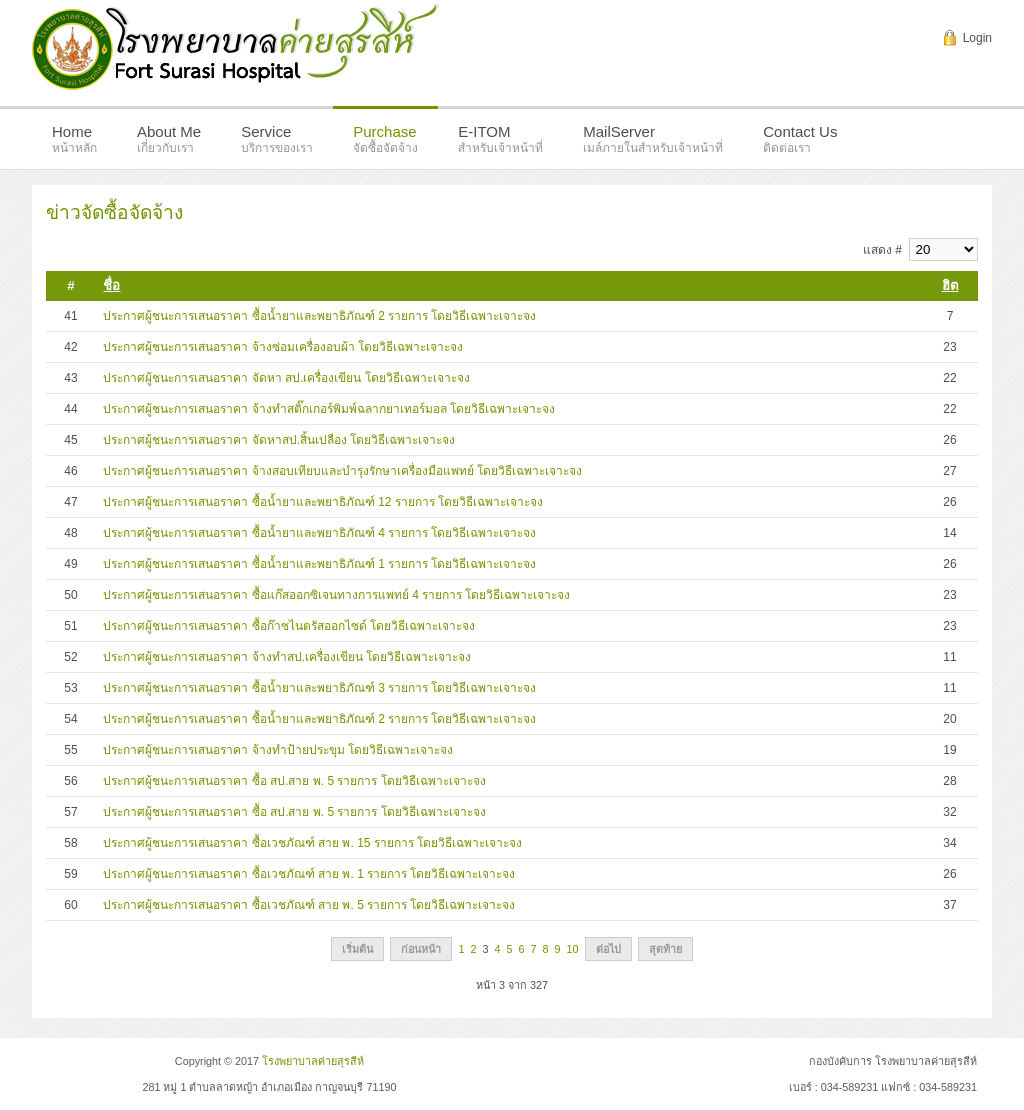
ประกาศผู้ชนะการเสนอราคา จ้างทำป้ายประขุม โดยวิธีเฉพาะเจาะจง (278, 750)
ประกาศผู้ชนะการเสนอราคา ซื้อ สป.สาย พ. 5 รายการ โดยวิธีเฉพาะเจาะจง (294, 781)
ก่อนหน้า (421, 949)
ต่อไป (608, 949)
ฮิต (950, 285)
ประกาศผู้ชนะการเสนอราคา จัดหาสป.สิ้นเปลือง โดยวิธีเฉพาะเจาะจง (279, 440)
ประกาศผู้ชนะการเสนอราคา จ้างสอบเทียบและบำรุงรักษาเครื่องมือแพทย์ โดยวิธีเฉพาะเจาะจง (342, 471)
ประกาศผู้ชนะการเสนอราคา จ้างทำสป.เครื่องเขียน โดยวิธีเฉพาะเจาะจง (287, 657)
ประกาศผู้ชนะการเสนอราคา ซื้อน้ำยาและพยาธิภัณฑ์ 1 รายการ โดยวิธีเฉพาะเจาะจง (319, 564)
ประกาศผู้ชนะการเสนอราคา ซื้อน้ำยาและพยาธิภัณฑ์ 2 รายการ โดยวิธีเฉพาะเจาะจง (319, 316)
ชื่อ (111, 285)
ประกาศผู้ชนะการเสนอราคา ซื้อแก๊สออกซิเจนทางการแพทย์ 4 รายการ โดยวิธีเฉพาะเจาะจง (336, 595)
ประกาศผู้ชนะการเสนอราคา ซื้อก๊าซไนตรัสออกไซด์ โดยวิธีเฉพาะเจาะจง (289, 626)
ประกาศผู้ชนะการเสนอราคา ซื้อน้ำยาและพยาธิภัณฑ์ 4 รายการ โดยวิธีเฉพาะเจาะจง (319, 533)
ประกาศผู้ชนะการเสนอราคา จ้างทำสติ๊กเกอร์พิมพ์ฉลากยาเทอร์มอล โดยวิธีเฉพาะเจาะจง (329, 409)
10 (573, 949)
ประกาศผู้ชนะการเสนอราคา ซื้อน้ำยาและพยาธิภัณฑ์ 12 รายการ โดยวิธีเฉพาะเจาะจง (323, 502)
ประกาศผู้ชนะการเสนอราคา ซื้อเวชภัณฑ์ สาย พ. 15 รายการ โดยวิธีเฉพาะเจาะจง (312, 843)
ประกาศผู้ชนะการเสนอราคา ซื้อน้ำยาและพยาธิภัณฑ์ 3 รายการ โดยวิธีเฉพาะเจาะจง (319, 688)
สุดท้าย (665, 949)
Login (977, 38)
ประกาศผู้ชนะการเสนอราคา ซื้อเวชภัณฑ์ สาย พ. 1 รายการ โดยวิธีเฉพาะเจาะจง (309, 874)
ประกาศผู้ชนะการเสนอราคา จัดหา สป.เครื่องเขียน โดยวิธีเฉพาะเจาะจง (286, 378)
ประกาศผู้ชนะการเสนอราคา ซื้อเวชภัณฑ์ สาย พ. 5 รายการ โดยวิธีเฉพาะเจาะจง (309, 905)
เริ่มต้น (357, 949)
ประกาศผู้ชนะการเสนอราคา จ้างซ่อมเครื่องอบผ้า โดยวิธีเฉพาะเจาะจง (283, 347)
